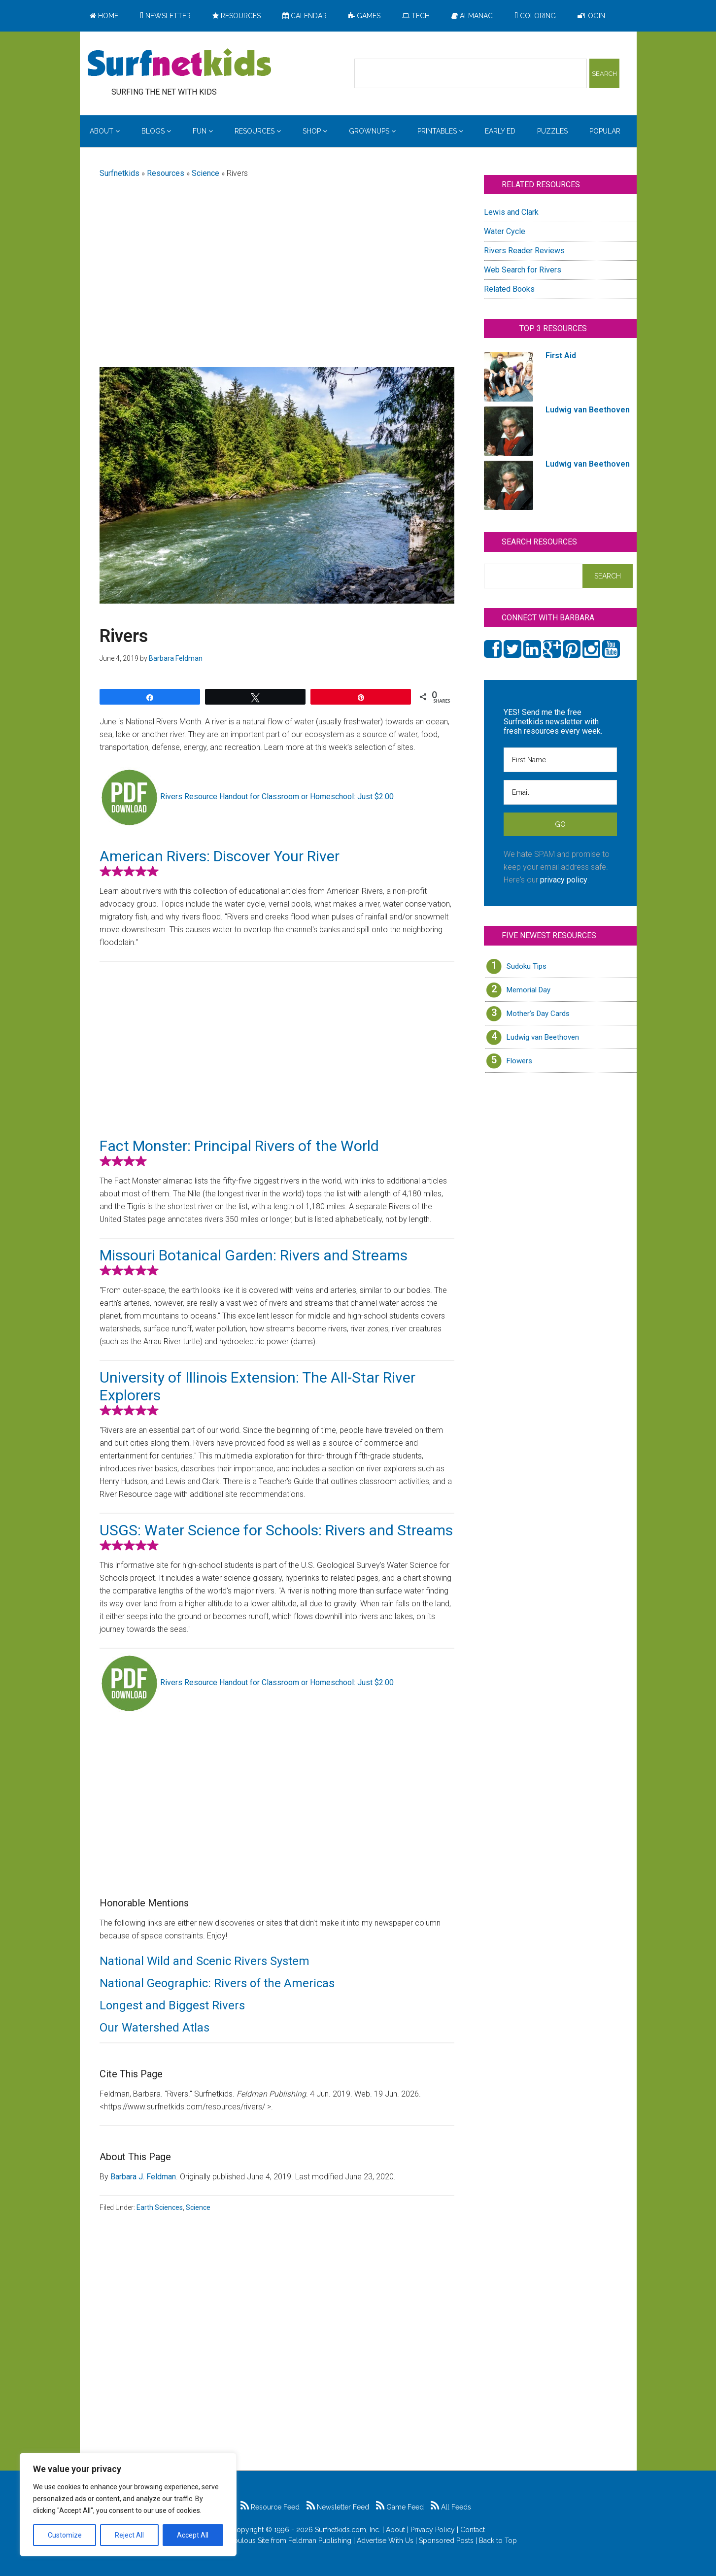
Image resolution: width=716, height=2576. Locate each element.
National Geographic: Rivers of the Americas (217, 1983)
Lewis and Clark (511, 212)
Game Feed (400, 2507)
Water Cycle (504, 231)
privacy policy (563, 879)
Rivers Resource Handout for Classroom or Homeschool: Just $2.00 (277, 796)
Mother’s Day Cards (538, 1013)
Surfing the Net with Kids (179, 63)
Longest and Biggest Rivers (172, 2005)
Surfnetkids (119, 173)
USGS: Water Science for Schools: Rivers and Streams (276, 1530)
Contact (472, 2530)
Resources (165, 173)
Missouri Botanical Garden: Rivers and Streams (254, 1255)
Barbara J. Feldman (143, 2176)
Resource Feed (270, 2507)
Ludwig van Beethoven (543, 1037)
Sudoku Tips (526, 966)
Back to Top (498, 2540)
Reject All (129, 2535)
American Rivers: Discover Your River (220, 856)
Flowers (519, 1060)
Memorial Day (528, 989)
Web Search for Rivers (522, 269)
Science (205, 173)
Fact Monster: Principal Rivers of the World (239, 1145)
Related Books (509, 289)
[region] (128, 2504)
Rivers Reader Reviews (524, 250)
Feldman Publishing (319, 2540)
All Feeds (451, 2507)
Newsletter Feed (338, 2507)
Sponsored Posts (446, 2540)
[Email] (560, 792)
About (395, 2530)
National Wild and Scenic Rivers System (204, 1961)
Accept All (192, 2535)
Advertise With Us (385, 2540)
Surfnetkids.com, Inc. (347, 2530)
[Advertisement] (277, 265)
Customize (65, 2535)
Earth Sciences (159, 2207)
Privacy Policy (432, 2530)
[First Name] (560, 759)
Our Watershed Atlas (154, 2027)
